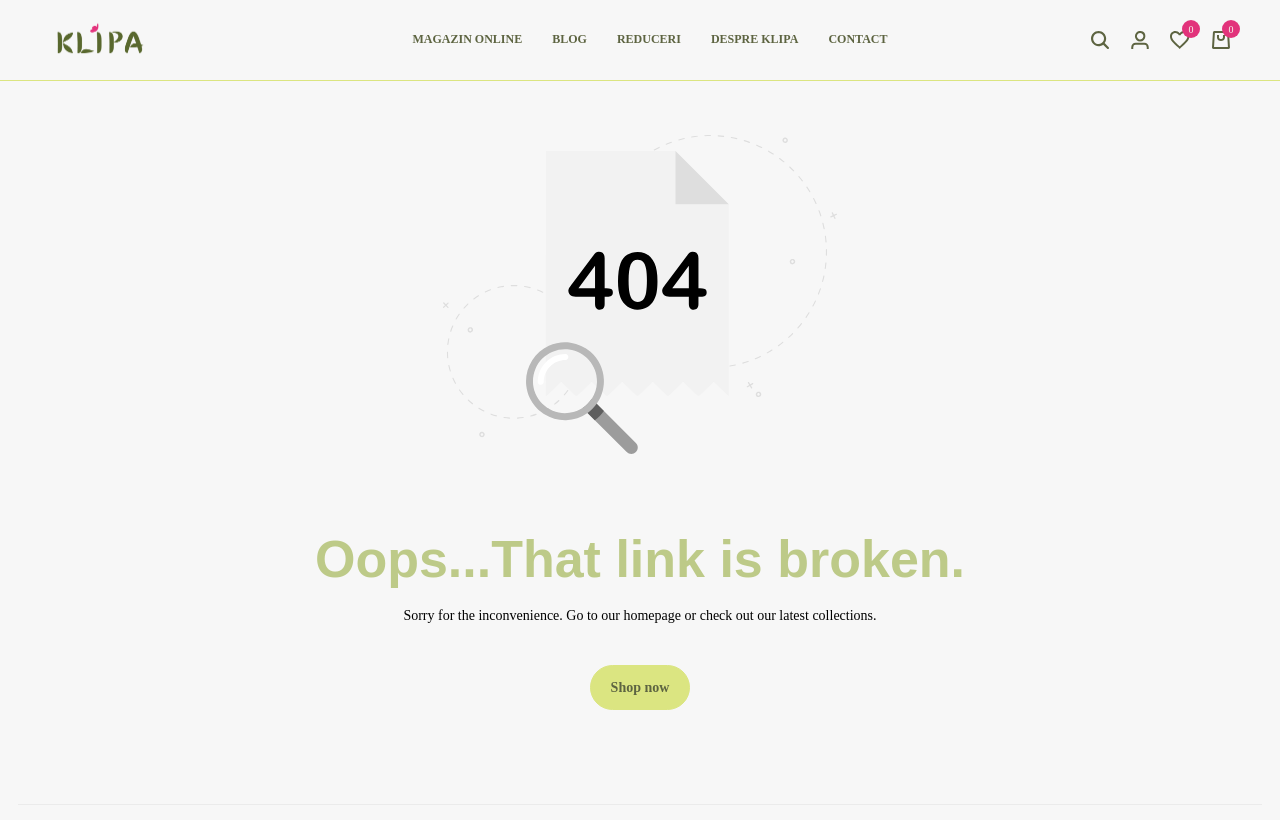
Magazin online (468, 39)
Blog (569, 39)
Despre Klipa (754, 39)
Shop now (640, 687)
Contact (857, 39)
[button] (1180, 40)
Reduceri (649, 39)
